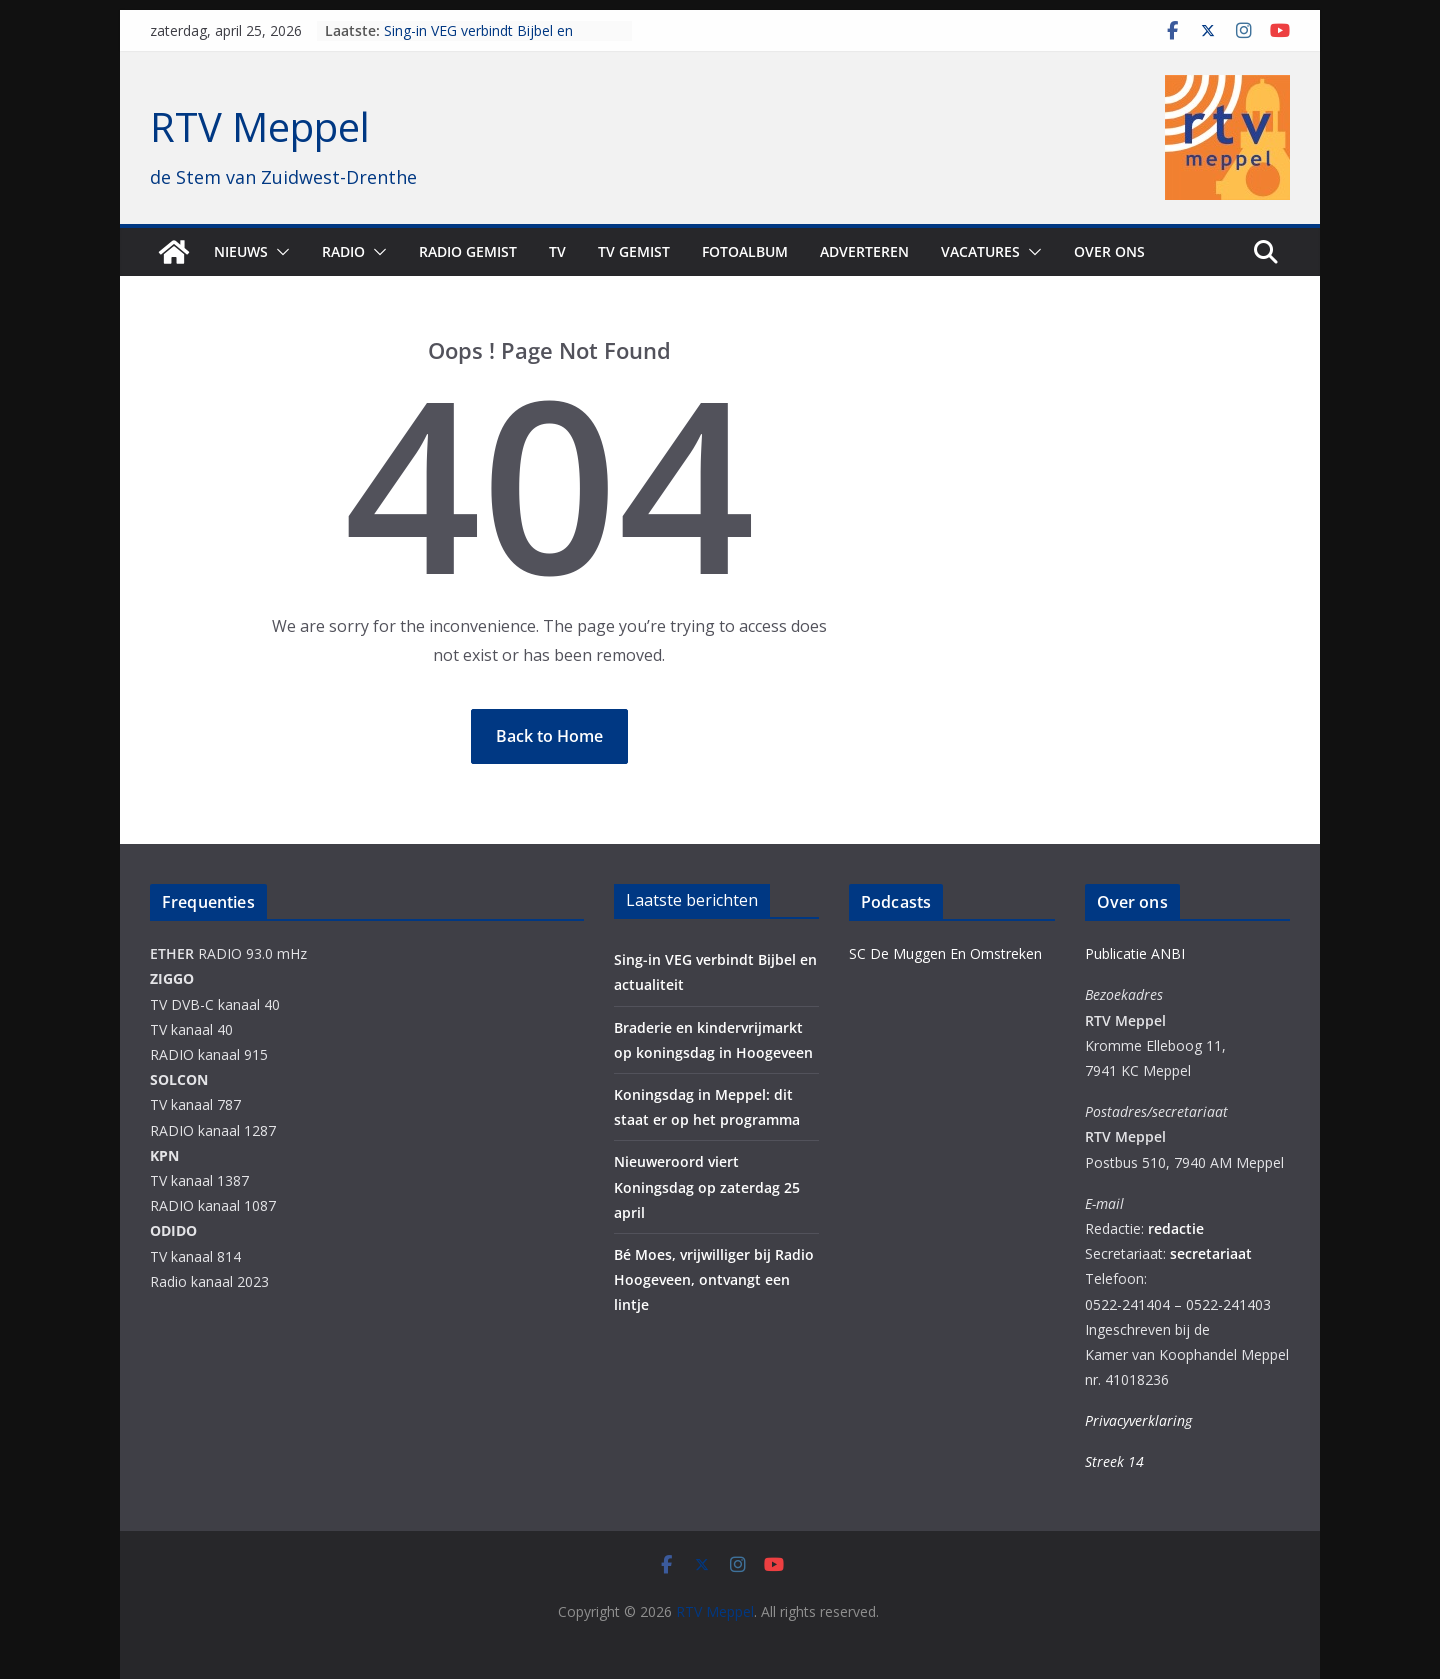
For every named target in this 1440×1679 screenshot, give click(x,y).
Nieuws (241, 251)
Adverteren (864, 251)
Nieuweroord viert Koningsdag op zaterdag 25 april (707, 1186)
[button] (279, 252)
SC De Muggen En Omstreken (945, 953)
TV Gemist (634, 251)
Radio (343, 251)
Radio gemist (468, 251)
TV (557, 251)
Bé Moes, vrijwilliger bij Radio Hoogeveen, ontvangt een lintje (714, 1279)
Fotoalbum (745, 251)
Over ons (1109, 251)
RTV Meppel (260, 126)
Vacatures (980, 251)
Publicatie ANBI (1135, 953)
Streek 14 (1114, 1461)
